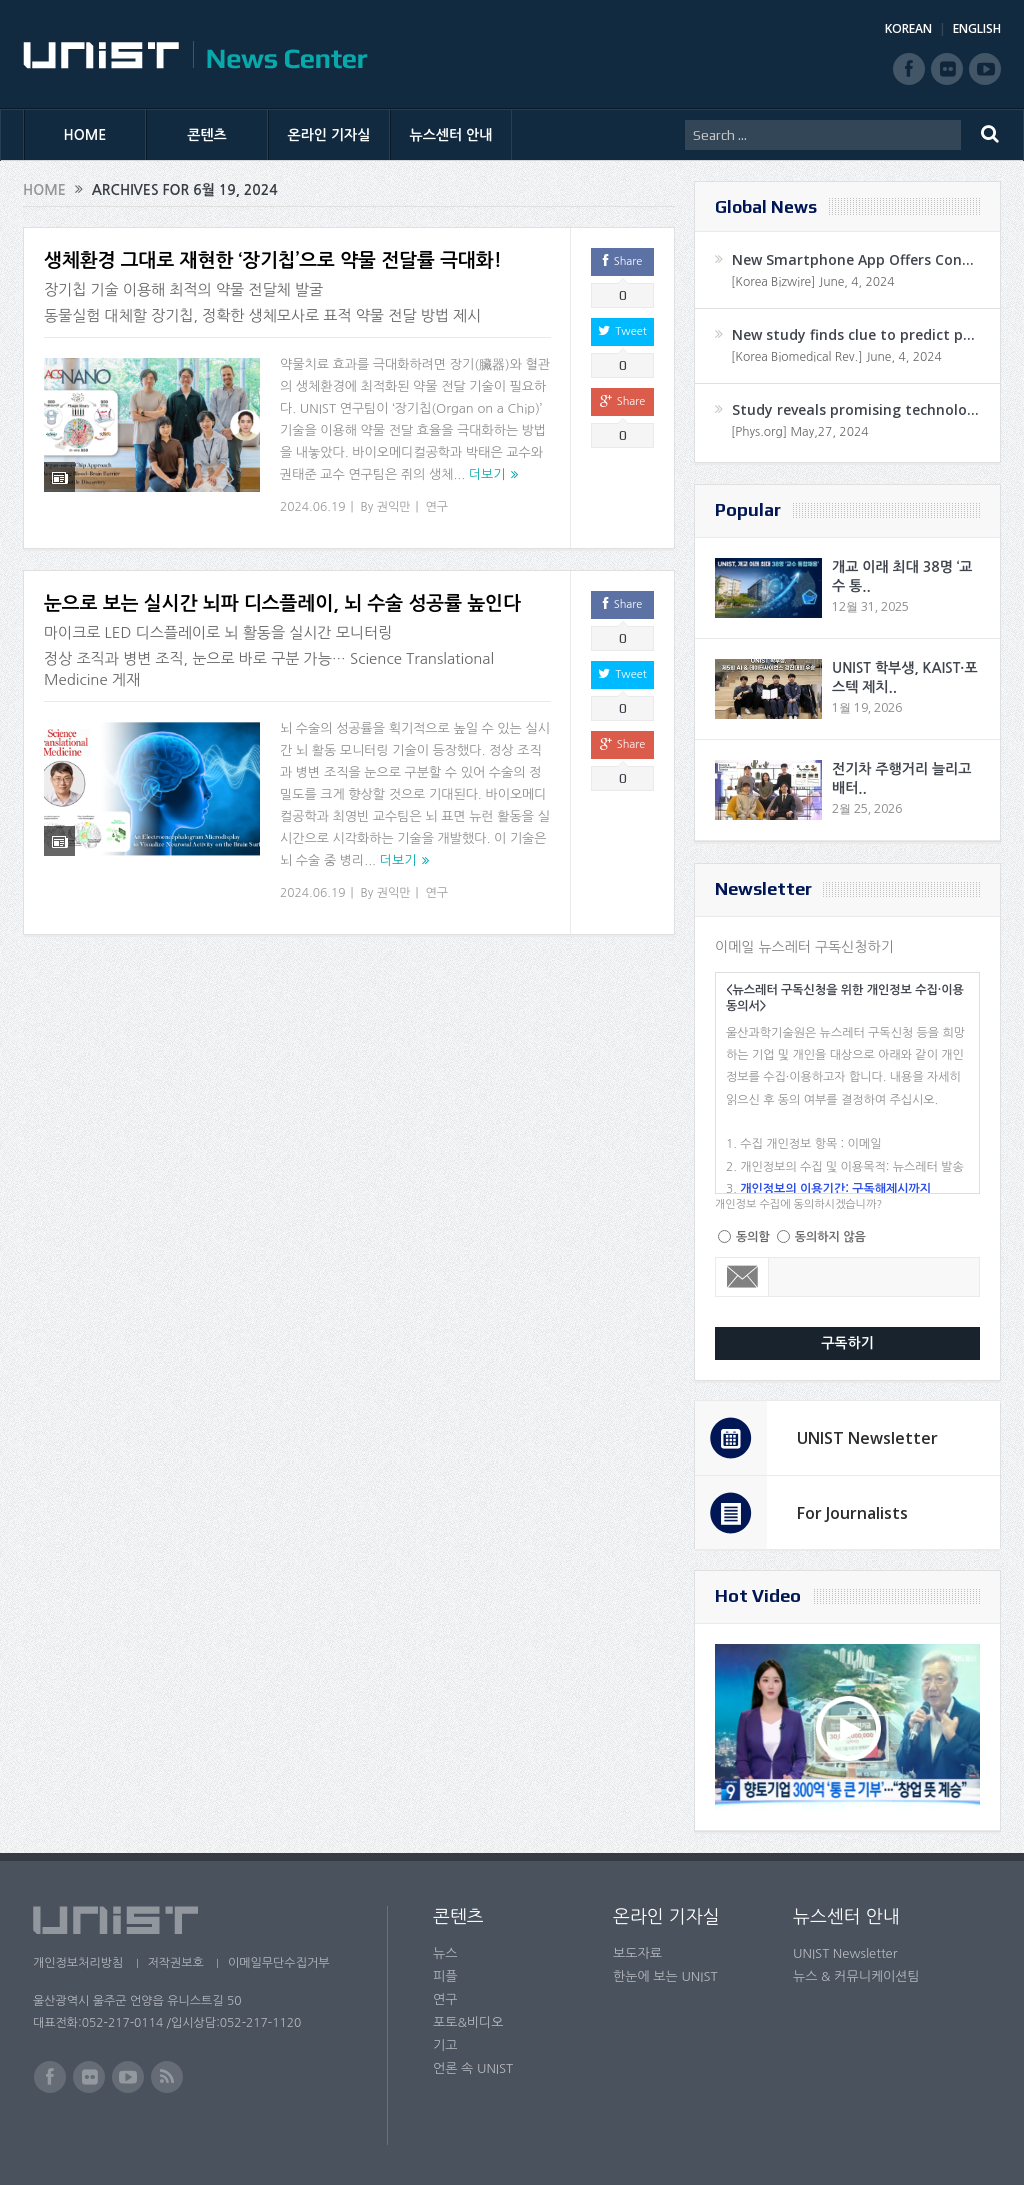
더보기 (487, 474)
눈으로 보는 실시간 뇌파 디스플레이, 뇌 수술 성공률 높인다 (282, 603)
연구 (437, 507)
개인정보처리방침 (78, 1963)
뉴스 (445, 1953)
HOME (85, 135)
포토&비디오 (468, 2022)
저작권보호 (176, 1963)
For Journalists (852, 1513)
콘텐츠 (206, 135)
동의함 (753, 1237)
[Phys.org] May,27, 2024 (799, 432)
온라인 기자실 (329, 135)
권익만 (394, 507)
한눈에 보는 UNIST (665, 1976)
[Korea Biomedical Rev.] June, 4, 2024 (836, 357)
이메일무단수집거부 (281, 1963)
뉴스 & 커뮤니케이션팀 (856, 1976)
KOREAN (908, 28)
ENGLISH (977, 28)
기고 (445, 2045)
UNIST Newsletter (867, 1438)
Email (742, 1277)
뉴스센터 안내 (451, 135)
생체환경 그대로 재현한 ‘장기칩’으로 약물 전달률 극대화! (273, 260)
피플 (445, 1976)
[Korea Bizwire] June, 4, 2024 (813, 282)
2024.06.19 (312, 507)
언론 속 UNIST (473, 2068)
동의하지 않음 (830, 1237)
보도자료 (637, 1953)
